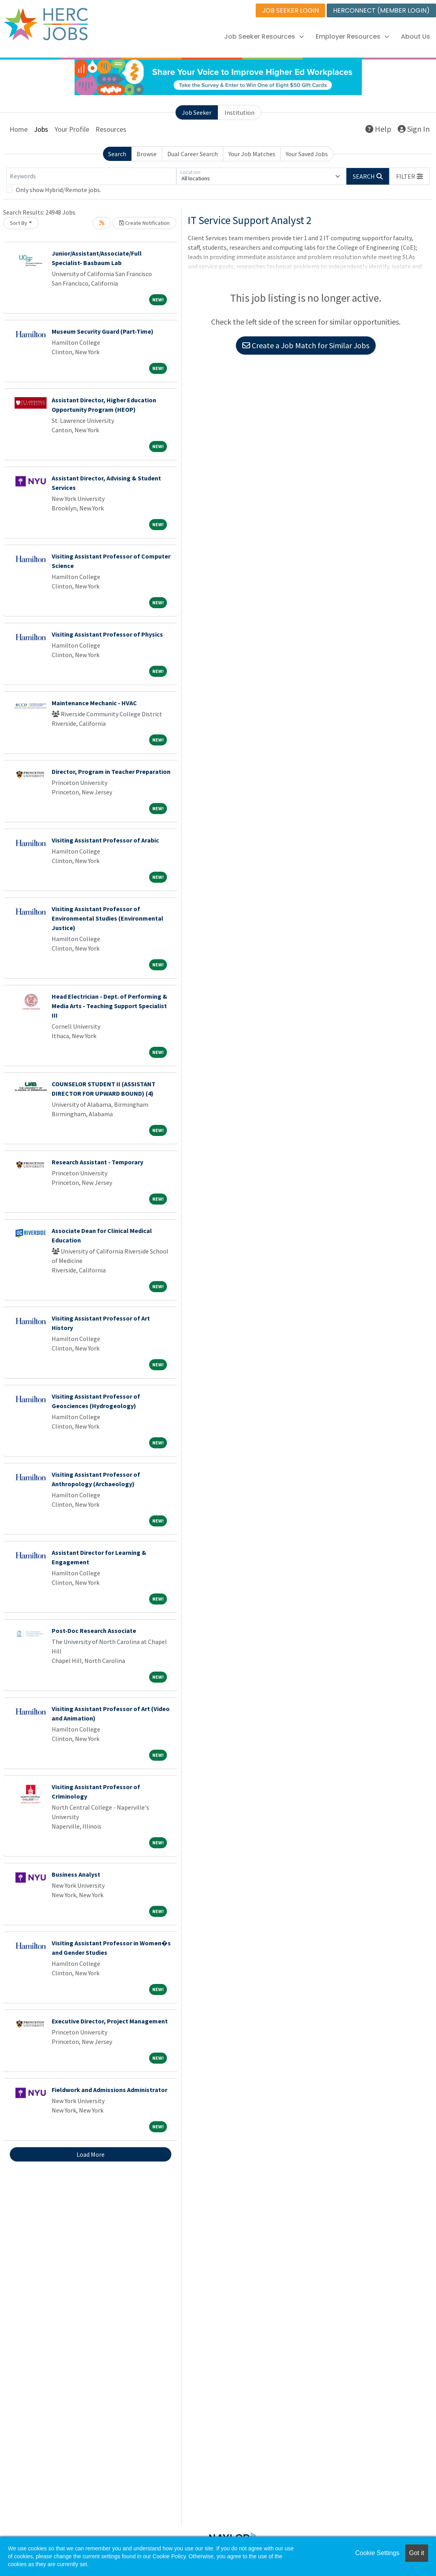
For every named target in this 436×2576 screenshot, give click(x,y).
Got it (416, 2553)
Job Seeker (196, 112)
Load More (91, 2154)
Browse (147, 154)
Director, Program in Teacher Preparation (111, 771)
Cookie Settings (377, 2553)
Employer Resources (352, 36)
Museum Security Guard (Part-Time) (102, 331)
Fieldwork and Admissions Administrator (109, 2090)
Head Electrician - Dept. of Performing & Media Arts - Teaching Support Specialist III (109, 1005)
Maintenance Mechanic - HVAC (94, 703)
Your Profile (71, 129)
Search (117, 154)
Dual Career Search (192, 154)
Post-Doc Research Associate (94, 1631)
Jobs (41, 129)
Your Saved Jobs (307, 154)
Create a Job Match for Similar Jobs (305, 345)
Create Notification (144, 222)
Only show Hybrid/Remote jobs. (58, 190)
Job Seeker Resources (264, 36)
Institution (239, 112)
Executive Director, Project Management (110, 2021)
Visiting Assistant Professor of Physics (107, 634)
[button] (409, 176)
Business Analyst (76, 1874)
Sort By (18, 222)
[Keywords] (91, 176)
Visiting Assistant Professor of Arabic (105, 840)
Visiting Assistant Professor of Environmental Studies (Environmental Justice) (107, 918)
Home (18, 129)
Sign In (414, 129)
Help (378, 129)
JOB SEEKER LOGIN (290, 10)
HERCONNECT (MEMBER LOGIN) (381, 10)
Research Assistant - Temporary (97, 1162)
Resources (110, 129)
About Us (415, 36)
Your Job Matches (251, 154)
